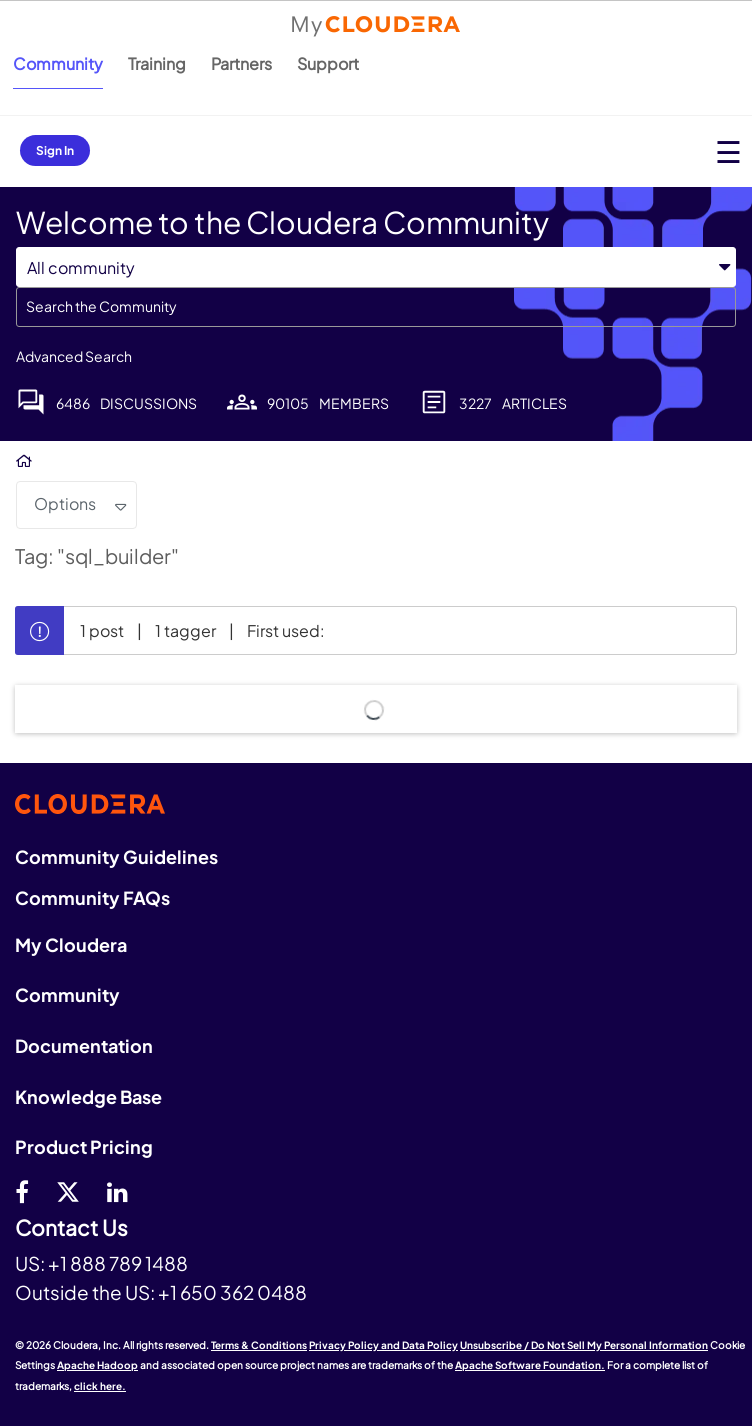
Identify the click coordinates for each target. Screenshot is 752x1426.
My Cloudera (71, 944)
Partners (241, 63)
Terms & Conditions (259, 1345)
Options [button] (65, 503)
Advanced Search (74, 356)
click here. (100, 1386)
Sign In (55, 150)
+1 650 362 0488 (232, 1292)
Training (157, 63)
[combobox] (376, 307)
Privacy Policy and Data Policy (383, 1345)
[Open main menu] (728, 151)
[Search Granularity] (376, 267)
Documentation (84, 1045)
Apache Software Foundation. (530, 1365)
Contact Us (71, 1228)
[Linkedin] (117, 1191)
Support (328, 63)
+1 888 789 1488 (118, 1263)
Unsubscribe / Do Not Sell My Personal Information (584, 1345)
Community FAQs (92, 897)
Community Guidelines (116, 856)
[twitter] (68, 1191)
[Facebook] (22, 1191)
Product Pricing (84, 1146)
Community (58, 63)
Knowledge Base (88, 1096)
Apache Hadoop (97, 1365)
